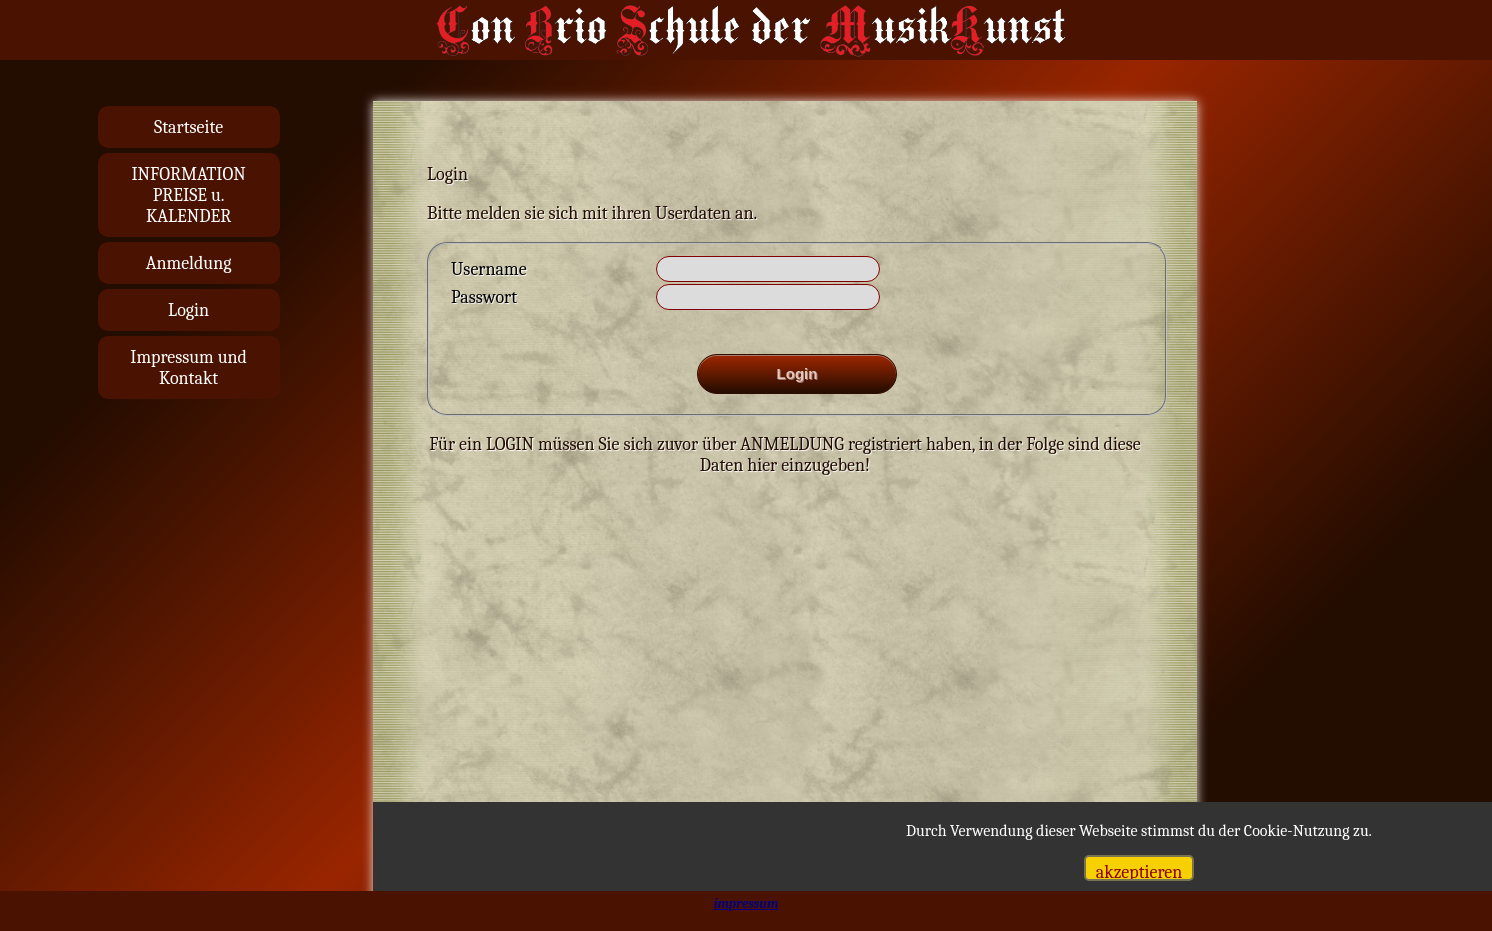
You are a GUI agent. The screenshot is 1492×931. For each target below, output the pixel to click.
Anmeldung (189, 263)
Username (489, 269)
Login (188, 310)
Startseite (188, 127)
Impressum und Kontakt (188, 368)
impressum (746, 903)
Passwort (484, 297)
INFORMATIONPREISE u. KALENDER (188, 195)
